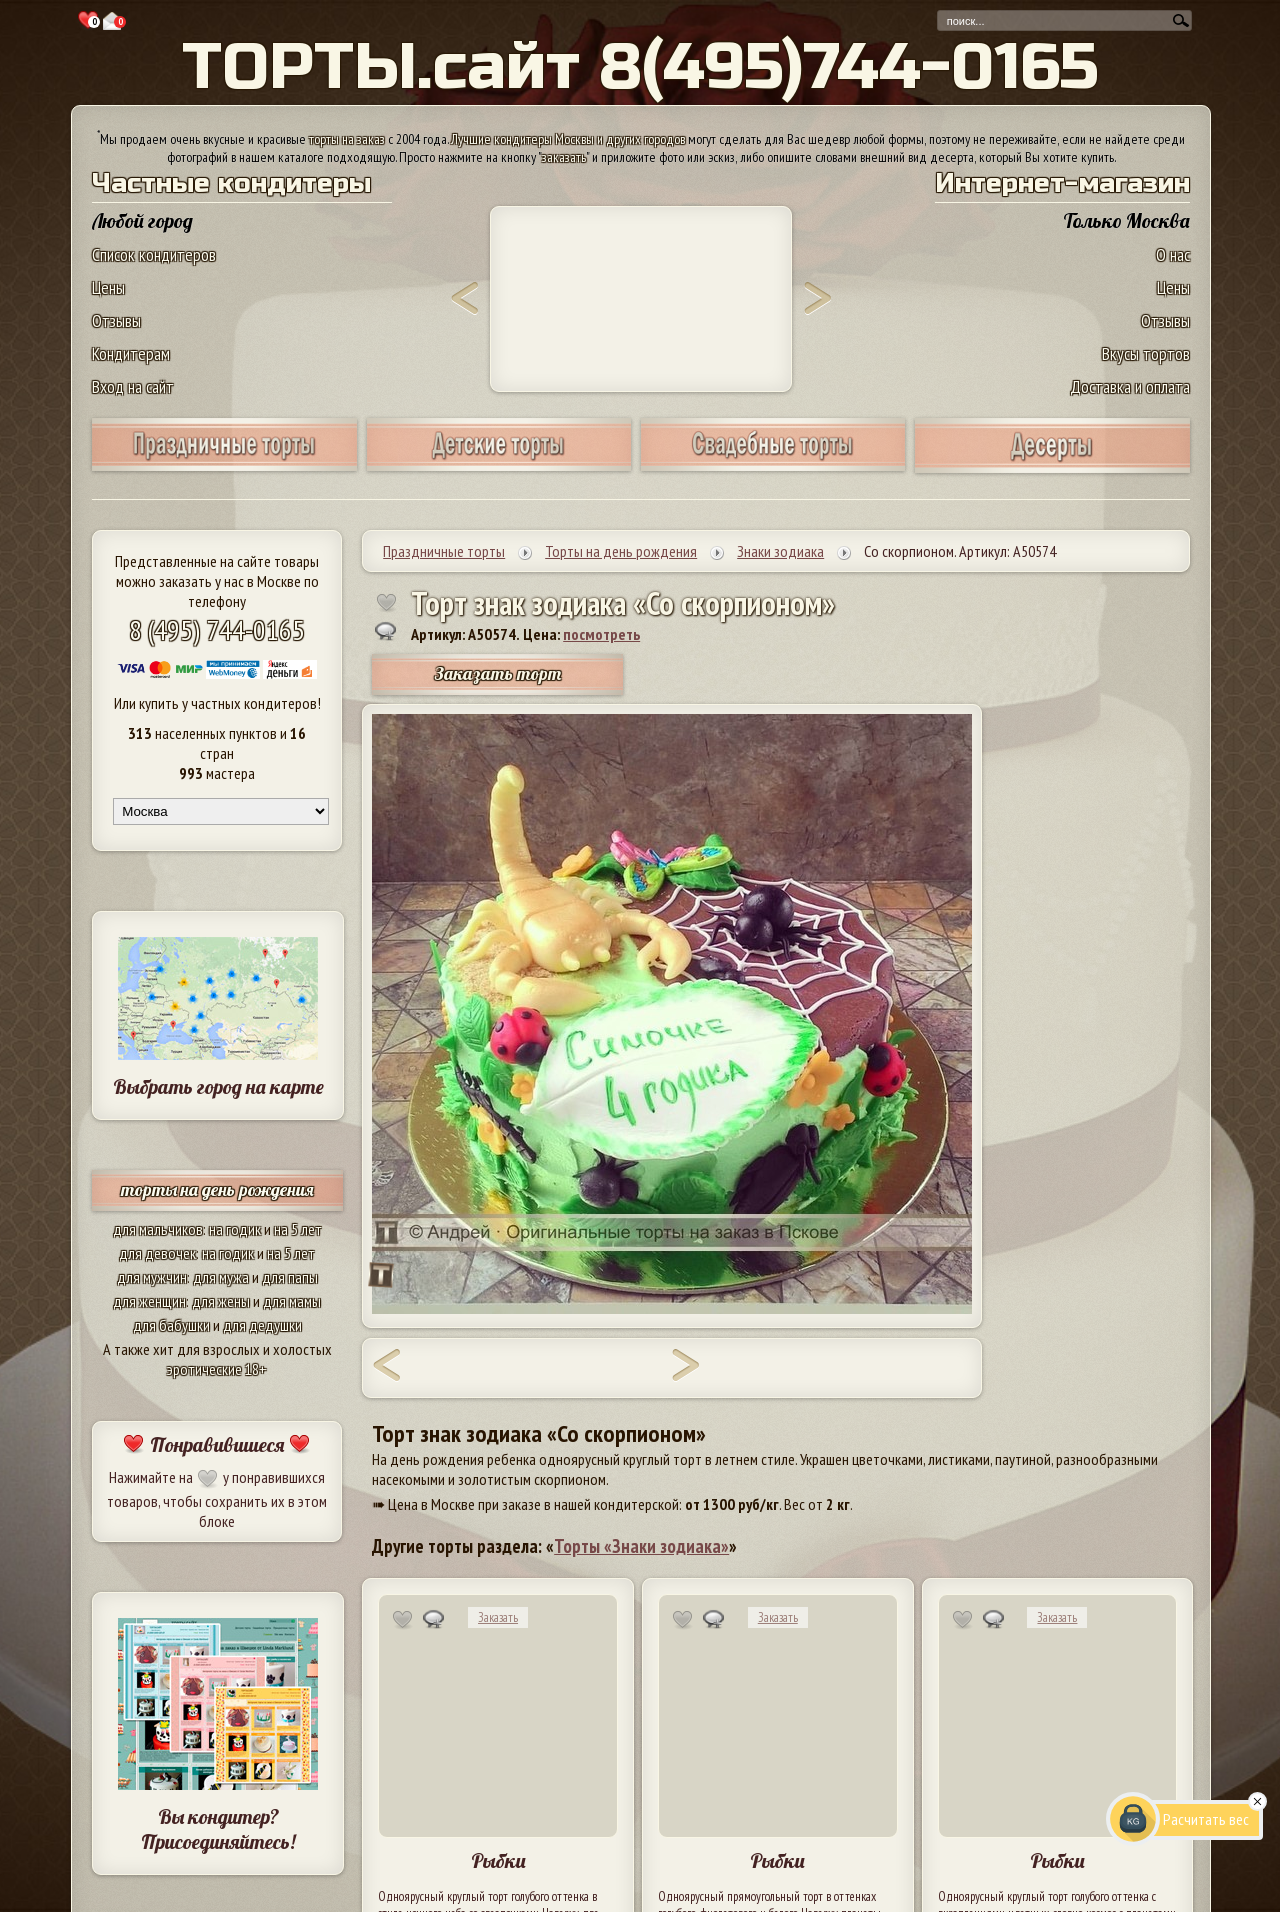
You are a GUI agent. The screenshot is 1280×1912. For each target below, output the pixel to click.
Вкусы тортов (1146, 353)
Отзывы (116, 320)
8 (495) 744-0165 (217, 629)
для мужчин (152, 1277)
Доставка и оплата (1130, 386)
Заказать (498, 1617)
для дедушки (262, 1325)
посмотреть (601, 634)
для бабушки (171, 1325)
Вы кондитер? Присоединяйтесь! (218, 1829)
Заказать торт (498, 673)
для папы (290, 1277)
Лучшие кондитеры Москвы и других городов (568, 139)
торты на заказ (347, 139)
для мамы (292, 1301)
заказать (564, 157)
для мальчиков (158, 1229)
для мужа (221, 1277)
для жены (221, 1301)
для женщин (149, 1301)
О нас (1173, 254)
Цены (108, 287)
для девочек (157, 1253)
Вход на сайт (133, 386)
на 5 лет (298, 1229)
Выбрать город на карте (218, 1086)
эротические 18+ (217, 1369)
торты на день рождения (217, 1189)
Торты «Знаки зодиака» (641, 1546)
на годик (235, 1229)
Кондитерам (131, 353)
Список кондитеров (154, 254)
